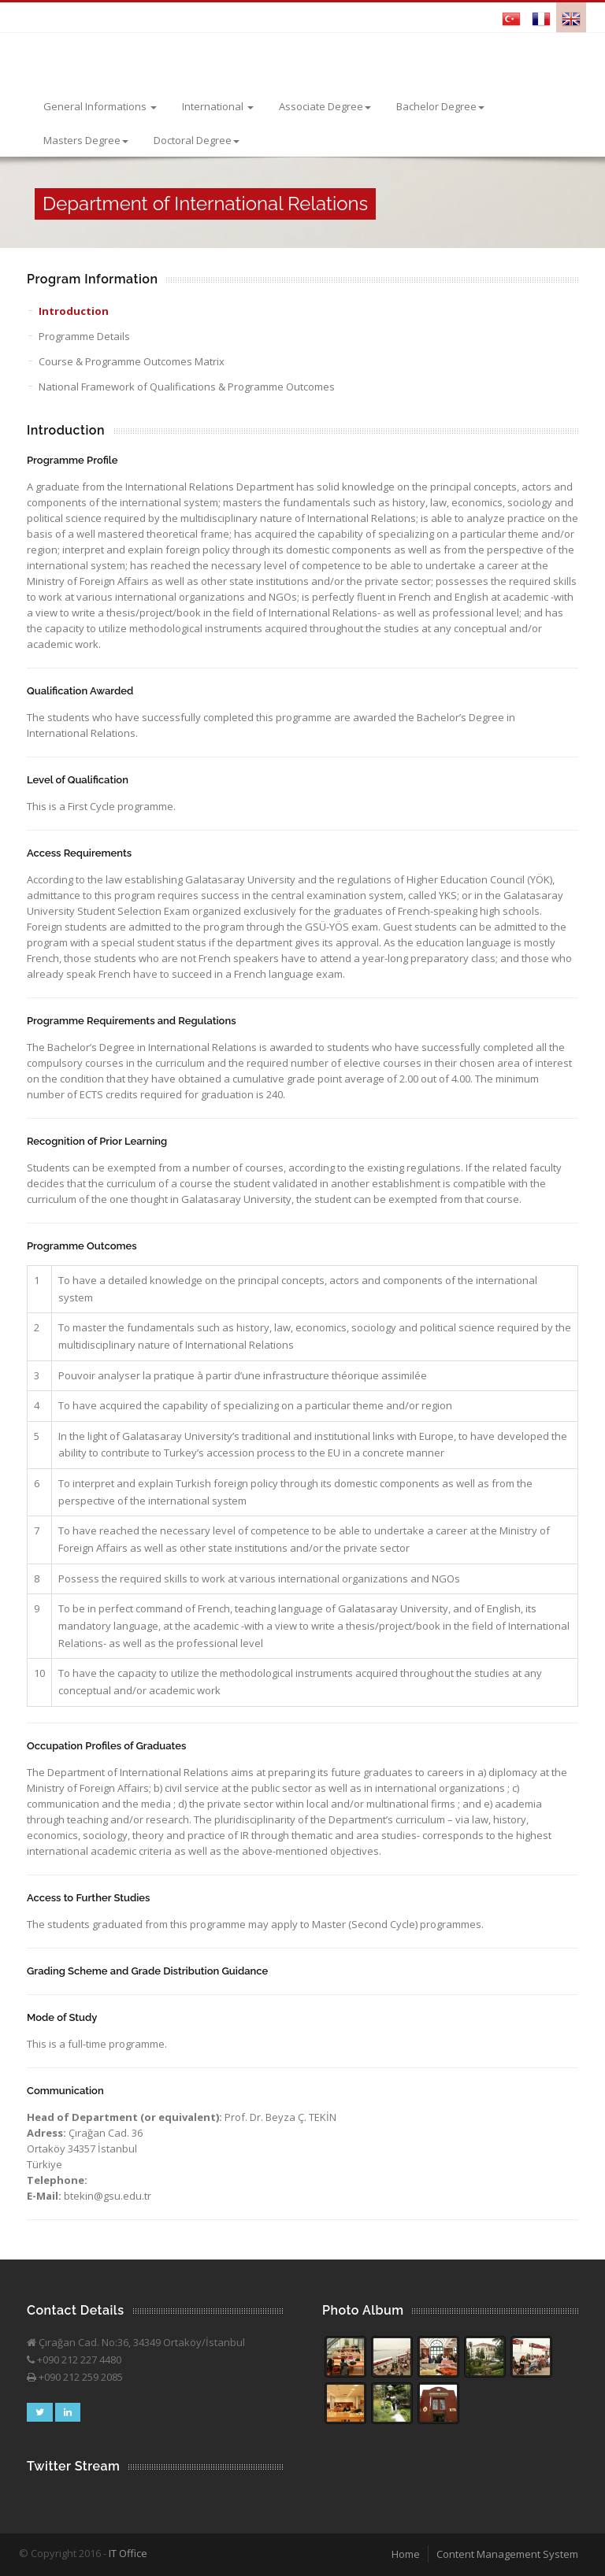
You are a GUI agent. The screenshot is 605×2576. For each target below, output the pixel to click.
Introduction (74, 311)
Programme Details (84, 336)
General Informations (100, 106)
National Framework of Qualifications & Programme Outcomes (187, 386)
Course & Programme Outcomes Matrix (132, 361)
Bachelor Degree (440, 106)
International (218, 106)
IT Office (128, 2553)
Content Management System (507, 2554)
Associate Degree (325, 106)
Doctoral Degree (196, 140)
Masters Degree (85, 140)
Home (406, 2554)
